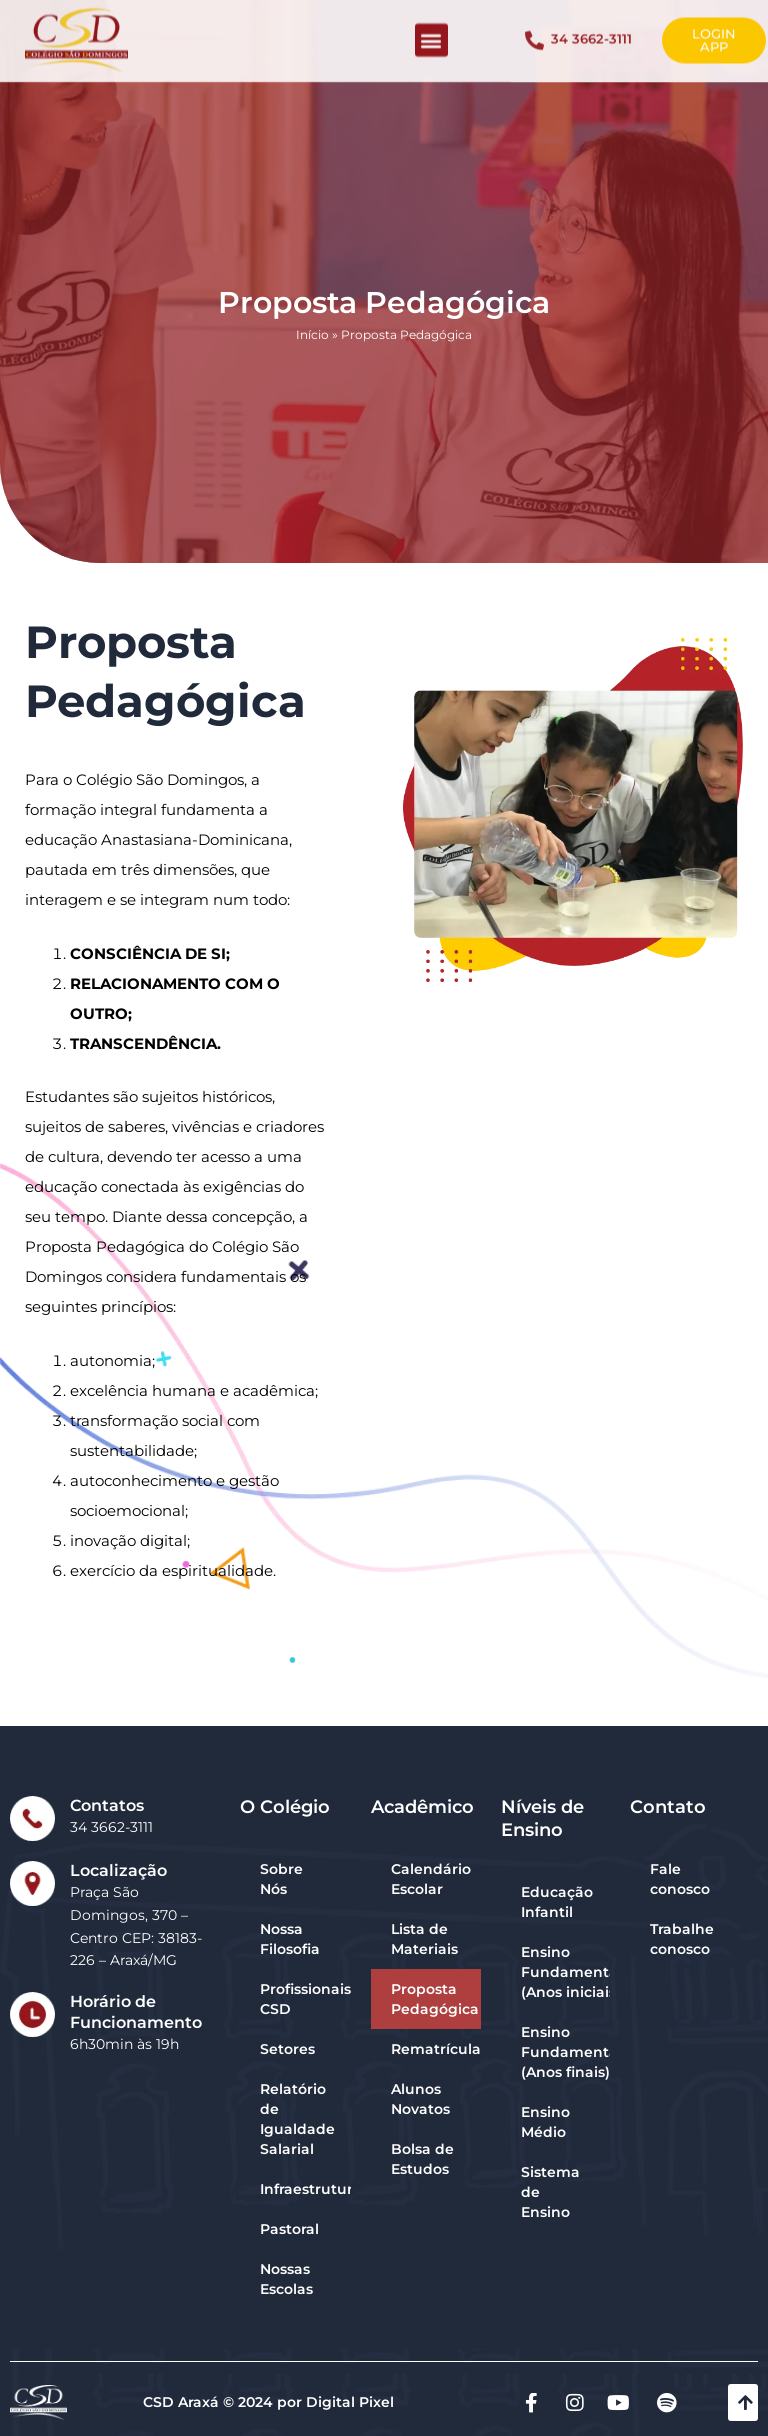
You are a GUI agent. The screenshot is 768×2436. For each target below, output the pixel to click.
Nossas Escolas (286, 2279)
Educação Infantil (557, 1902)
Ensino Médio (545, 2122)
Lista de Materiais (424, 1939)
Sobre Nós (281, 1879)
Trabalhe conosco (682, 1939)
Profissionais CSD (305, 1999)
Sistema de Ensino (550, 2192)
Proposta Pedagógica (435, 1999)
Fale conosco (680, 1879)
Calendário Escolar (431, 1879)
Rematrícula (436, 2049)
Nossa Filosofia (290, 1939)
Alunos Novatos (420, 2099)
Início (312, 353)
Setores (287, 2049)
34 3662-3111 (591, 30)
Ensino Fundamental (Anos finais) (565, 2052)
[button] (431, 31)
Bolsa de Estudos (422, 2159)
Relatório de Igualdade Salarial (297, 2119)
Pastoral (289, 2229)
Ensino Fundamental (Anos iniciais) (565, 1972)
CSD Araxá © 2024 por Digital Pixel (268, 2402)
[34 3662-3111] (534, 31)
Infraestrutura (305, 2189)
